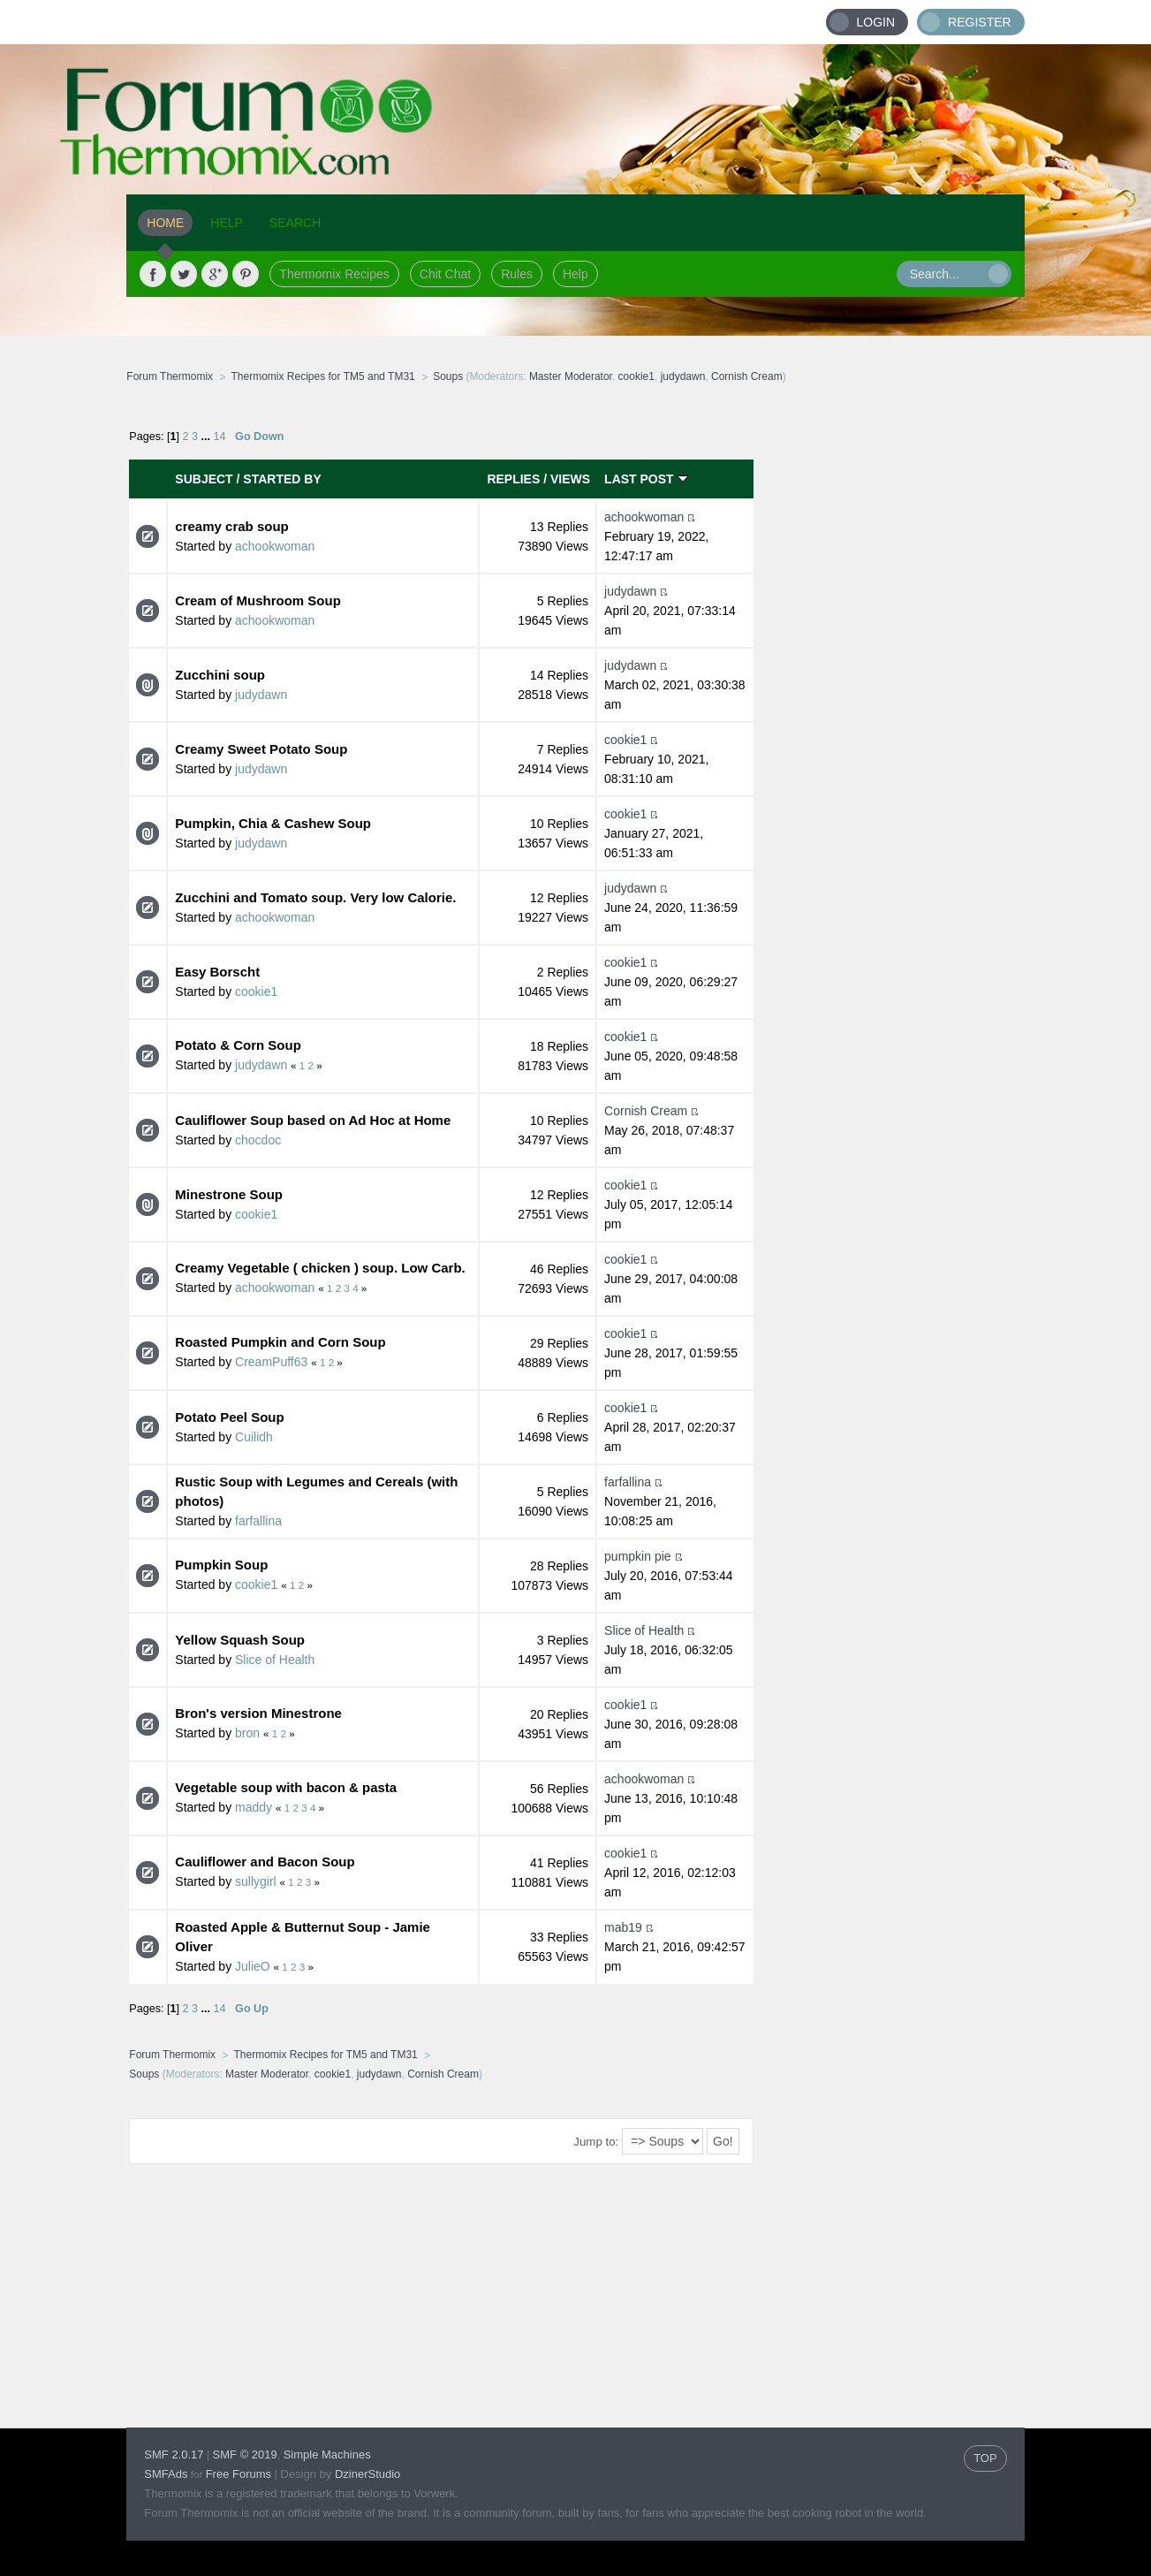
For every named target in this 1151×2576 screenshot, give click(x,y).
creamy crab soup (231, 526)
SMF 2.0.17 (173, 2454)
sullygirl (255, 1881)
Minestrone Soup (229, 1194)
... (207, 436)
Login (876, 22)
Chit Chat (445, 274)
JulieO (252, 1966)
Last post (645, 479)
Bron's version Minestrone (258, 1713)
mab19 (623, 1927)
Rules (517, 274)
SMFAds (165, 2474)
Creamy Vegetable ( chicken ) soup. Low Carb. (320, 1267)
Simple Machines (327, 2454)
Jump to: (595, 2141)
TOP (985, 2458)
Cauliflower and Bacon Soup (264, 1861)
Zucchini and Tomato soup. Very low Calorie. (315, 897)
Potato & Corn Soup (238, 1044)
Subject (203, 479)
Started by (282, 479)
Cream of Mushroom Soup (258, 600)
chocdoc (258, 1140)
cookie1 (636, 376)
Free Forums (238, 2474)
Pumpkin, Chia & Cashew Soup (273, 823)
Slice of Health (274, 1660)
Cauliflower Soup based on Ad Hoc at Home (313, 1120)
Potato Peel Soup (229, 1417)
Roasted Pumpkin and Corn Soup (280, 1341)
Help (575, 274)
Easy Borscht (217, 971)
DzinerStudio (367, 2474)
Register (979, 22)
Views (570, 479)
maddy (253, 1807)
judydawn (683, 376)
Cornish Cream (747, 376)
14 (220, 436)
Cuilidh (254, 1437)
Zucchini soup (220, 674)
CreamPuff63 (271, 1362)
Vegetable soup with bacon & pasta (286, 1787)
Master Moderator (570, 376)
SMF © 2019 (245, 2454)
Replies (513, 479)
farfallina (258, 1521)
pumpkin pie (637, 1556)
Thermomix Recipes (334, 274)
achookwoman (274, 546)
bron (247, 1733)
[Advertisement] (889, 676)
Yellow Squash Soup (240, 1639)
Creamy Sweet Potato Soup (261, 748)
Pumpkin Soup (221, 1564)
